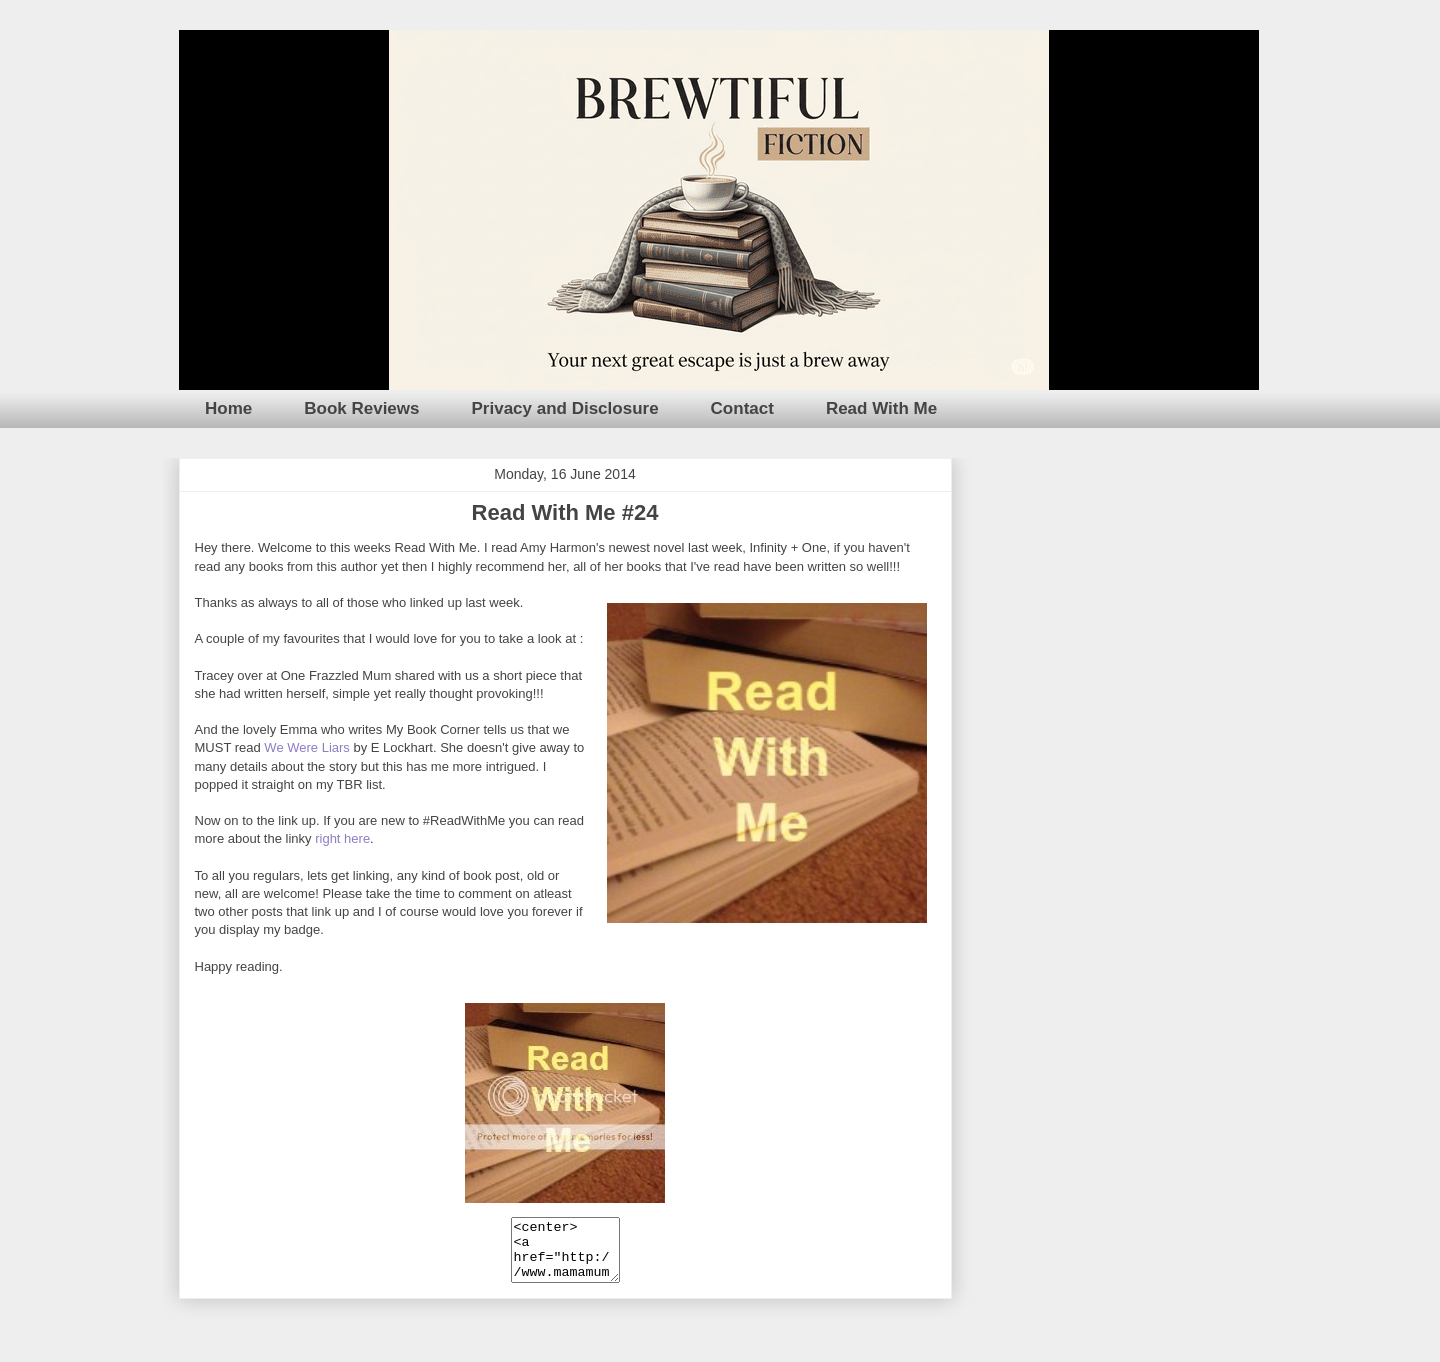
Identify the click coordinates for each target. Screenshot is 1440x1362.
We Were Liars (307, 747)
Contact (742, 408)
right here (342, 838)
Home (228, 408)
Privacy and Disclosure (565, 408)
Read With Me (881, 408)
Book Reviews (361, 408)
